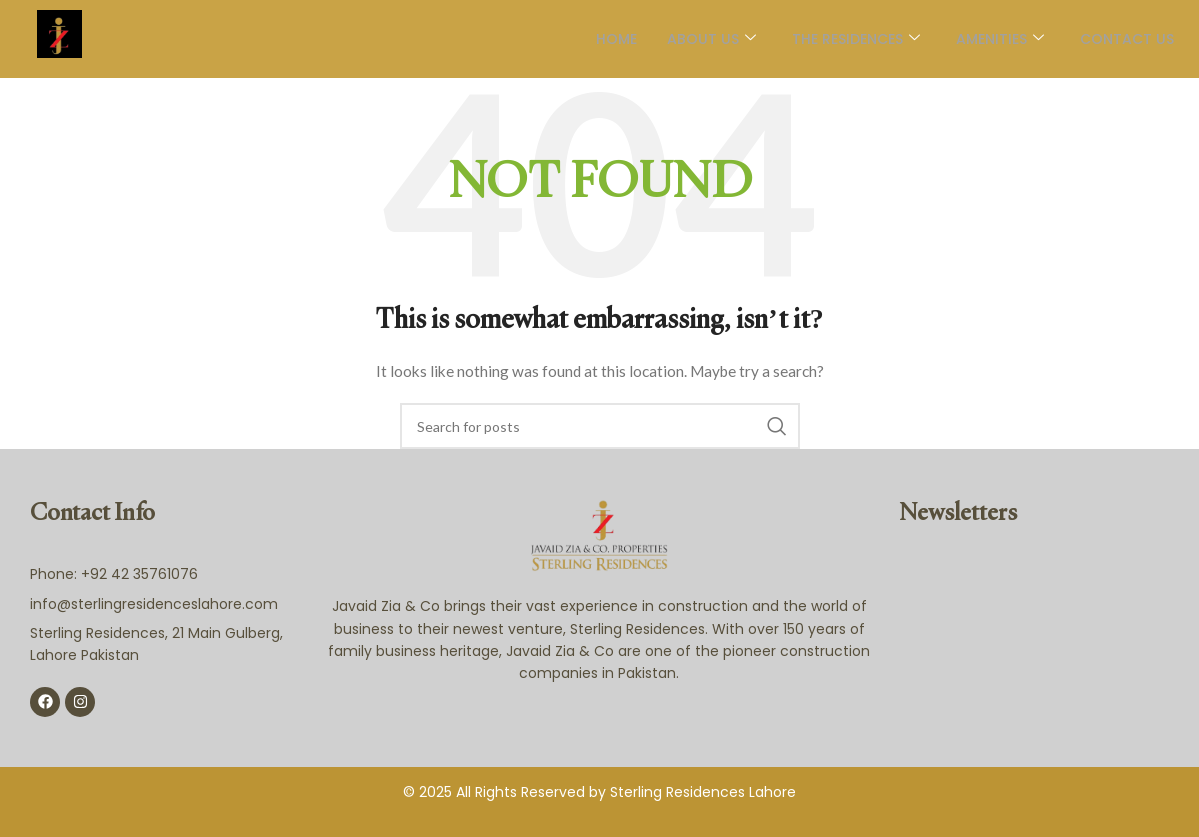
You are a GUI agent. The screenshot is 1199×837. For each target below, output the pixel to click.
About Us (711, 39)
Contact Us (1127, 39)
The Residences (856, 39)
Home (616, 39)
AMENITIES (1000, 39)
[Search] (600, 426)
